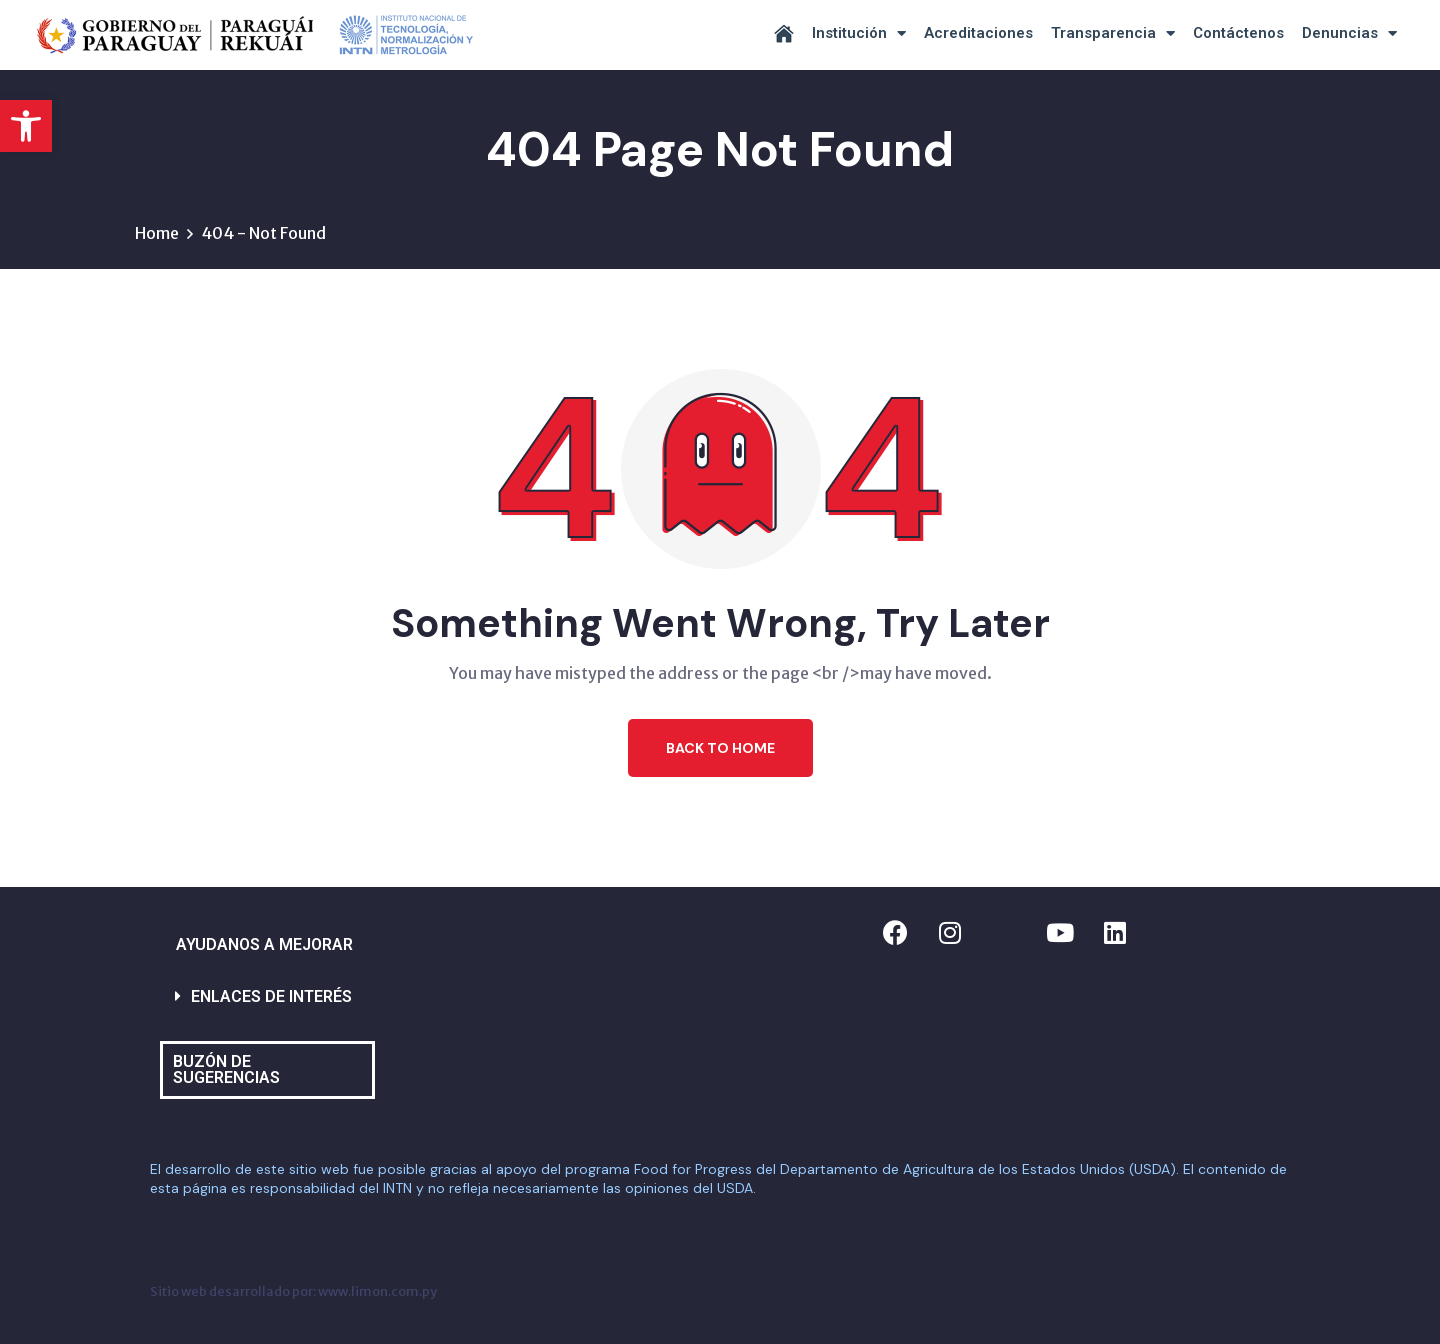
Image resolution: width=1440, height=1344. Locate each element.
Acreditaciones (978, 33)
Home (157, 233)
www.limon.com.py (377, 1291)
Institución (859, 33)
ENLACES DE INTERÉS (271, 996)
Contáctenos (1238, 33)
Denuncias (1349, 33)
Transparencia (1113, 33)
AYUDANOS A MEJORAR (264, 944)
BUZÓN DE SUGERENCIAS (226, 1069)
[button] (26, 126)
